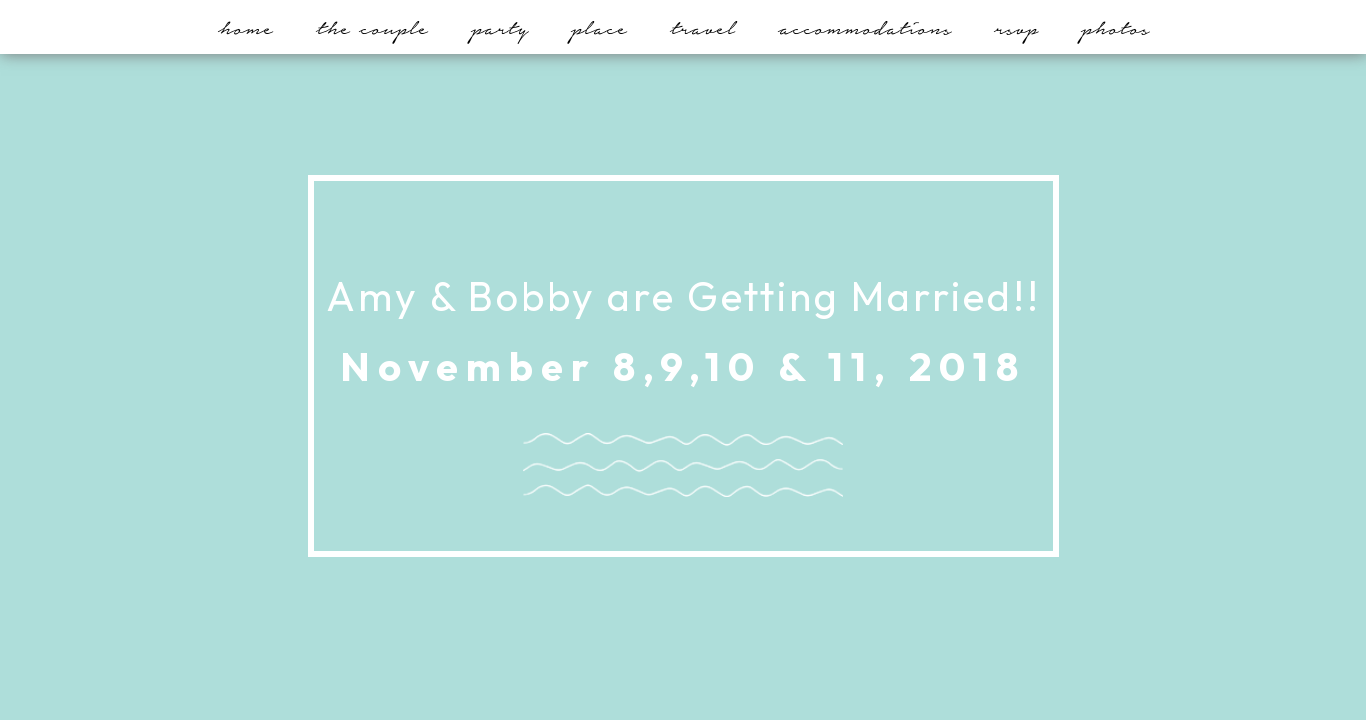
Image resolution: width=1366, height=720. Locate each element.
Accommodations (864, 28)
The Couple (372, 28)
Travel (702, 28)
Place (599, 28)
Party (499, 28)
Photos (1115, 28)
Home (245, 28)
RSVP (1016, 28)
